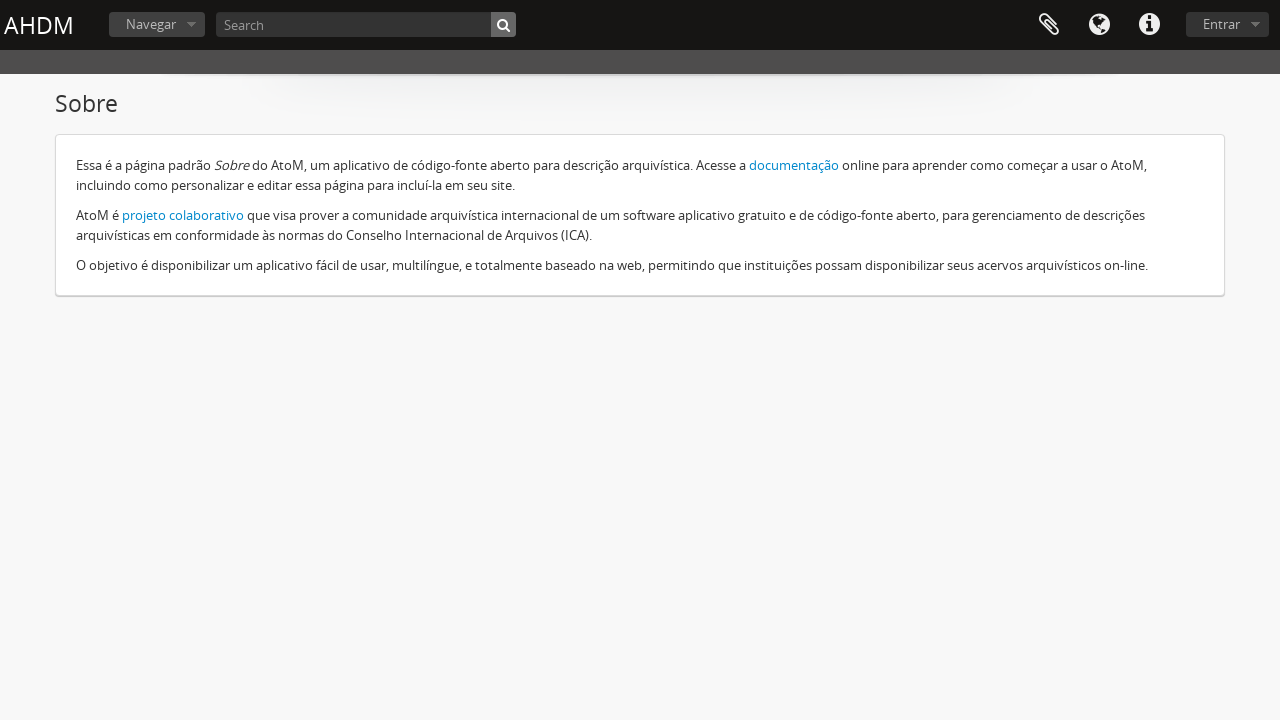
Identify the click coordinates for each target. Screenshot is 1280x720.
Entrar (1221, 24)
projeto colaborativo (183, 215)
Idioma (1099, 25)
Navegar (151, 24)
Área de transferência (1049, 25)
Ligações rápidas (1149, 25)
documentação (794, 165)
